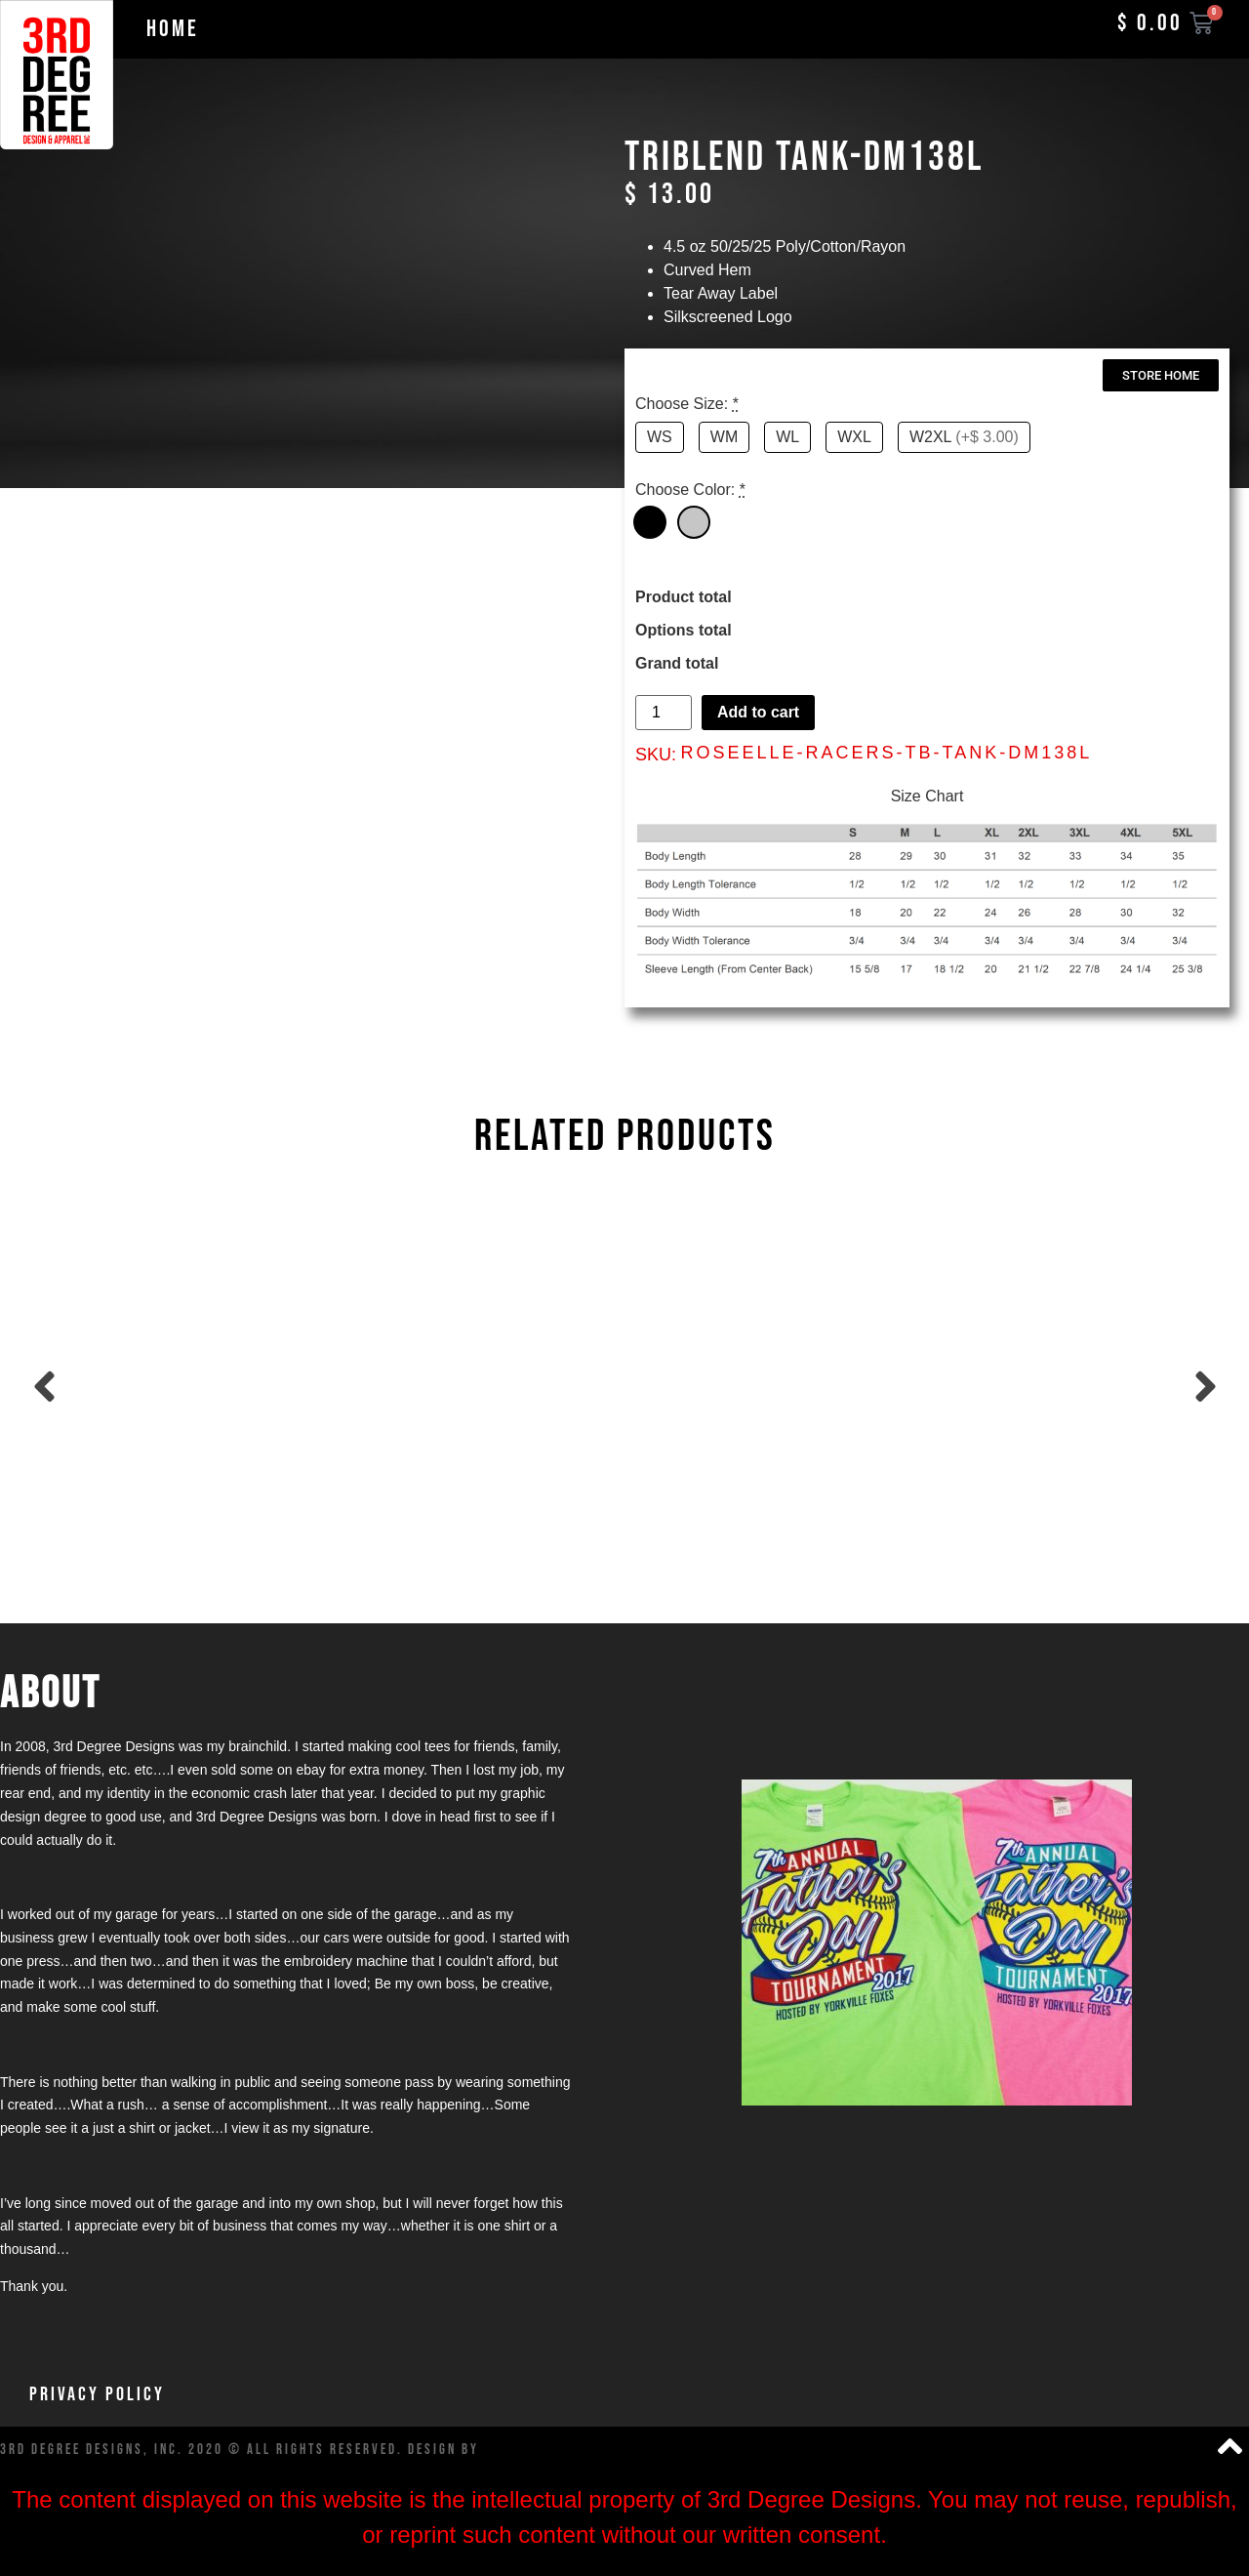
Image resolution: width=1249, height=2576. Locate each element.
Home (172, 29)
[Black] (650, 522)
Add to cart (758, 712)
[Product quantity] (663, 712)
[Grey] (693, 522)
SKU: (655, 754)
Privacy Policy (97, 2394)
